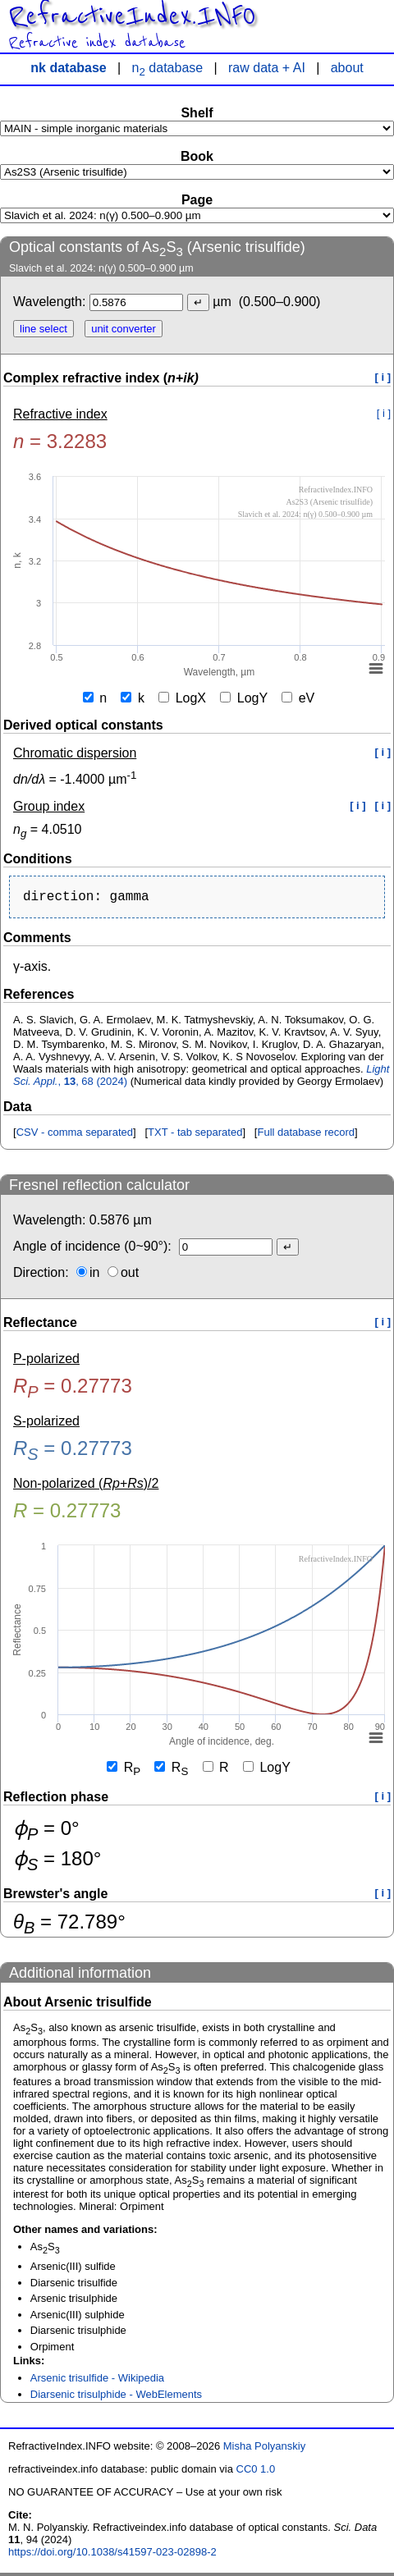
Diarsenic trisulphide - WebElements (116, 2397)
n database (168, 68)
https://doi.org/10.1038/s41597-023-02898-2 (112, 2555)
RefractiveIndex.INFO (131, 16)
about (347, 68)
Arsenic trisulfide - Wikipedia (97, 2381)
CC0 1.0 (256, 2472)
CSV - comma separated (74, 1135)
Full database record (306, 1135)
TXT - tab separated (195, 1135)
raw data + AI (266, 68)
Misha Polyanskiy (264, 2449)
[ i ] (383, 377)
